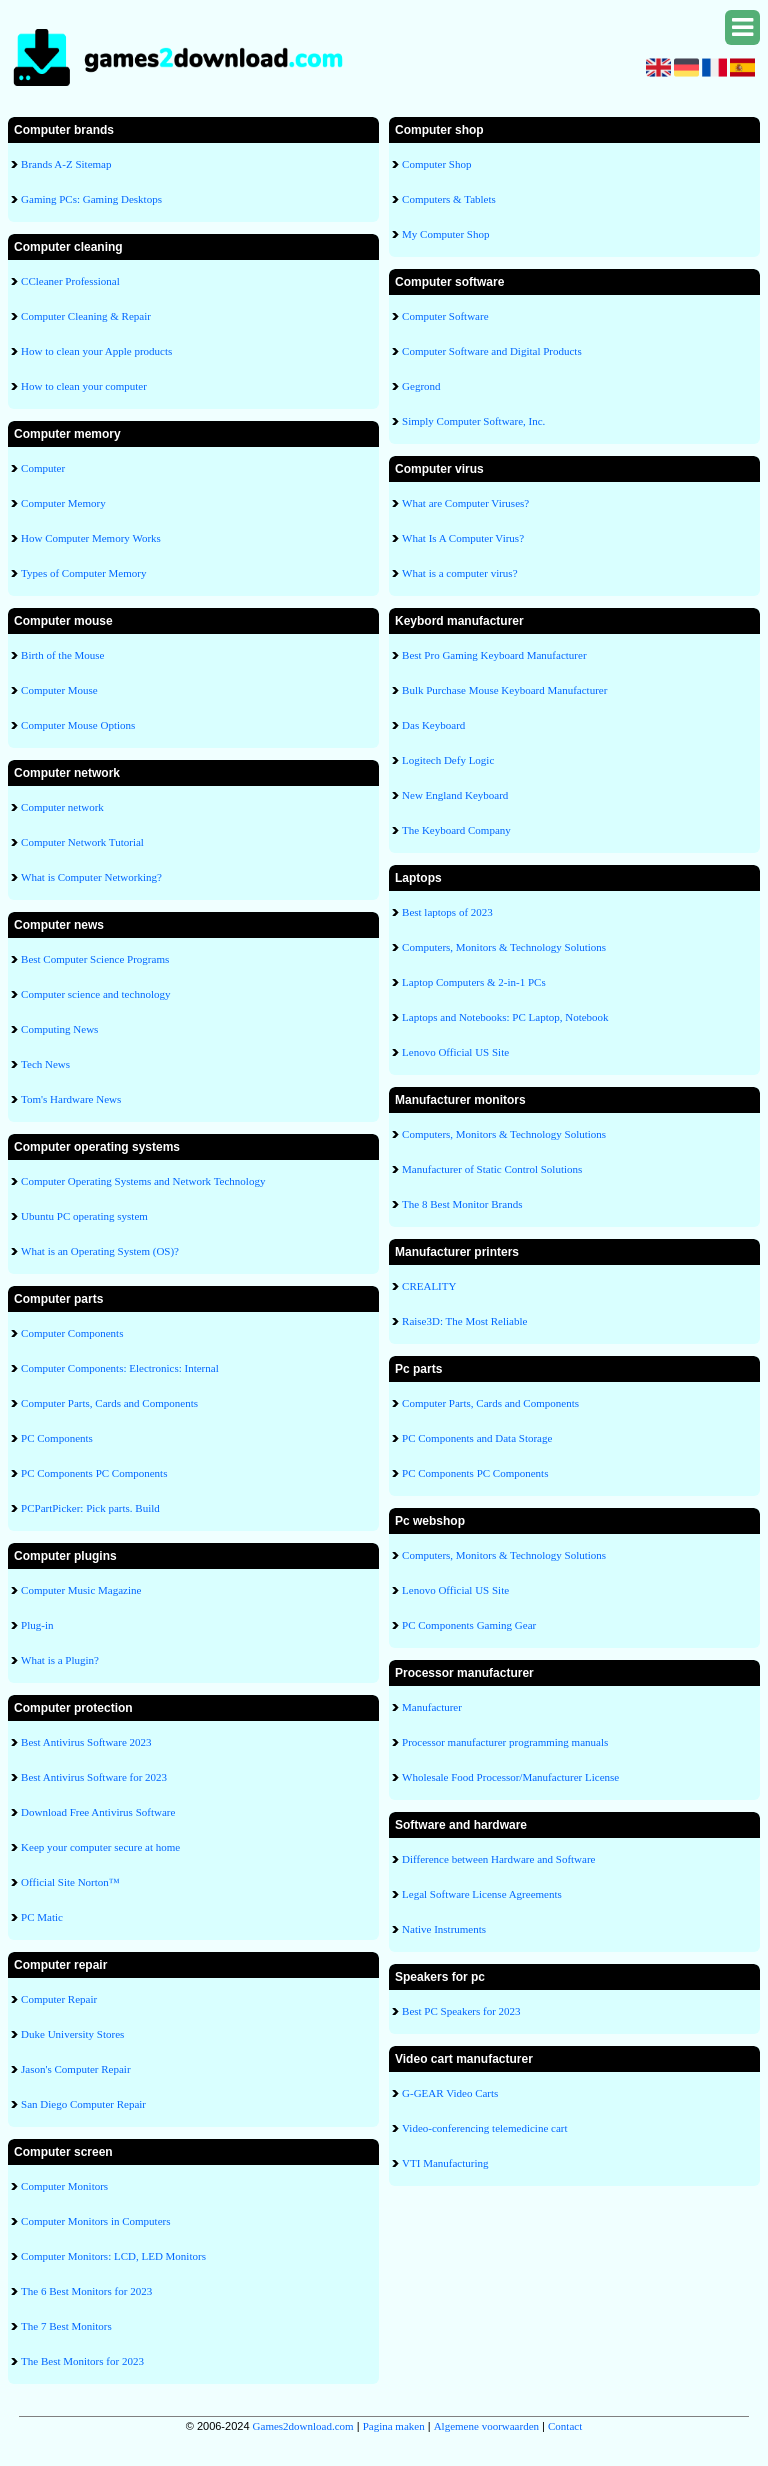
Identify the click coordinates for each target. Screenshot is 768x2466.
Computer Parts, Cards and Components (109, 1403)
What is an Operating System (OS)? (100, 1251)
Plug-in (37, 1625)
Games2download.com (303, 2426)
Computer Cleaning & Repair (86, 316)
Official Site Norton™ (70, 1882)
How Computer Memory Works (91, 538)
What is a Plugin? (60, 1660)
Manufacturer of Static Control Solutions (492, 1169)
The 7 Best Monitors (66, 2326)
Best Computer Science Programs (95, 959)
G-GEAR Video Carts (450, 2093)
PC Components (57, 1438)
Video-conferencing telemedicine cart (484, 2128)
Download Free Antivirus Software (98, 1812)
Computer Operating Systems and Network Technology (143, 1181)
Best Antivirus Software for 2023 (94, 1777)
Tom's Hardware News (71, 1099)
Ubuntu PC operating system (84, 1216)
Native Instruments (444, 1929)
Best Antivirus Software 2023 (86, 1742)
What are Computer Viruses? (465, 503)
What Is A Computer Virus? (463, 538)
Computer (43, 468)
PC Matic (42, 1917)
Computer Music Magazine (81, 1590)
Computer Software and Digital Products (492, 351)
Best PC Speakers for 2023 (461, 2011)
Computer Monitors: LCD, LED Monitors (113, 2256)
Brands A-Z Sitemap (66, 164)
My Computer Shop (445, 234)
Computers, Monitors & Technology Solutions (504, 947)
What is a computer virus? (459, 573)
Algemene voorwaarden (486, 2426)
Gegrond (421, 386)
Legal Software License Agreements (482, 1894)
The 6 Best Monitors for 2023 (86, 2291)
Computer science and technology (95, 994)
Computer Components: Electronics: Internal (120, 1368)
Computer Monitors (64, 2186)
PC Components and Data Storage (477, 1438)
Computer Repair (59, 1999)
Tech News (45, 1064)
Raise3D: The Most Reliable (464, 1321)
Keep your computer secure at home (100, 1847)
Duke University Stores (72, 2034)
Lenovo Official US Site (455, 1052)
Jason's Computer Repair (76, 2069)
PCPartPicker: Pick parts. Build (90, 1508)
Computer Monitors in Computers (95, 2221)
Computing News (59, 1029)
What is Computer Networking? (91, 877)
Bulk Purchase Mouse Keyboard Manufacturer (504, 690)
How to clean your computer (84, 386)
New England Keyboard (455, 795)
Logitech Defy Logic (448, 760)
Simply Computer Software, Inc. (473, 421)
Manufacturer (432, 1707)
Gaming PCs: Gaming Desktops (91, 199)
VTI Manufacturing (445, 2163)
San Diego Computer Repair (83, 2104)
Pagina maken (394, 2426)
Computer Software (445, 316)
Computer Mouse (59, 690)
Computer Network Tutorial (82, 842)
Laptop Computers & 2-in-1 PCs (474, 982)
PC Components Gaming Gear (469, 1625)
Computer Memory (63, 503)
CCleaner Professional (70, 281)
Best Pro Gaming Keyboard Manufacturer (494, 655)
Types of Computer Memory (83, 573)
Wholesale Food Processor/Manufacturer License (510, 1777)
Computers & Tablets (449, 199)
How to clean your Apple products (96, 351)
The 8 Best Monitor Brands (462, 1204)
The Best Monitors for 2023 (82, 2361)
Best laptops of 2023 (447, 912)
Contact (565, 2426)
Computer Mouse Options (78, 725)
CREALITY (429, 1286)
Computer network (62, 807)
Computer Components (72, 1333)
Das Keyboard (433, 725)
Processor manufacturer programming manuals (505, 1742)
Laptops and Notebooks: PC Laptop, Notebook (505, 1017)
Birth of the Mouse (62, 655)
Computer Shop (436, 164)
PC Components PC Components (94, 1473)
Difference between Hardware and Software (498, 1859)
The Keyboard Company (456, 830)
